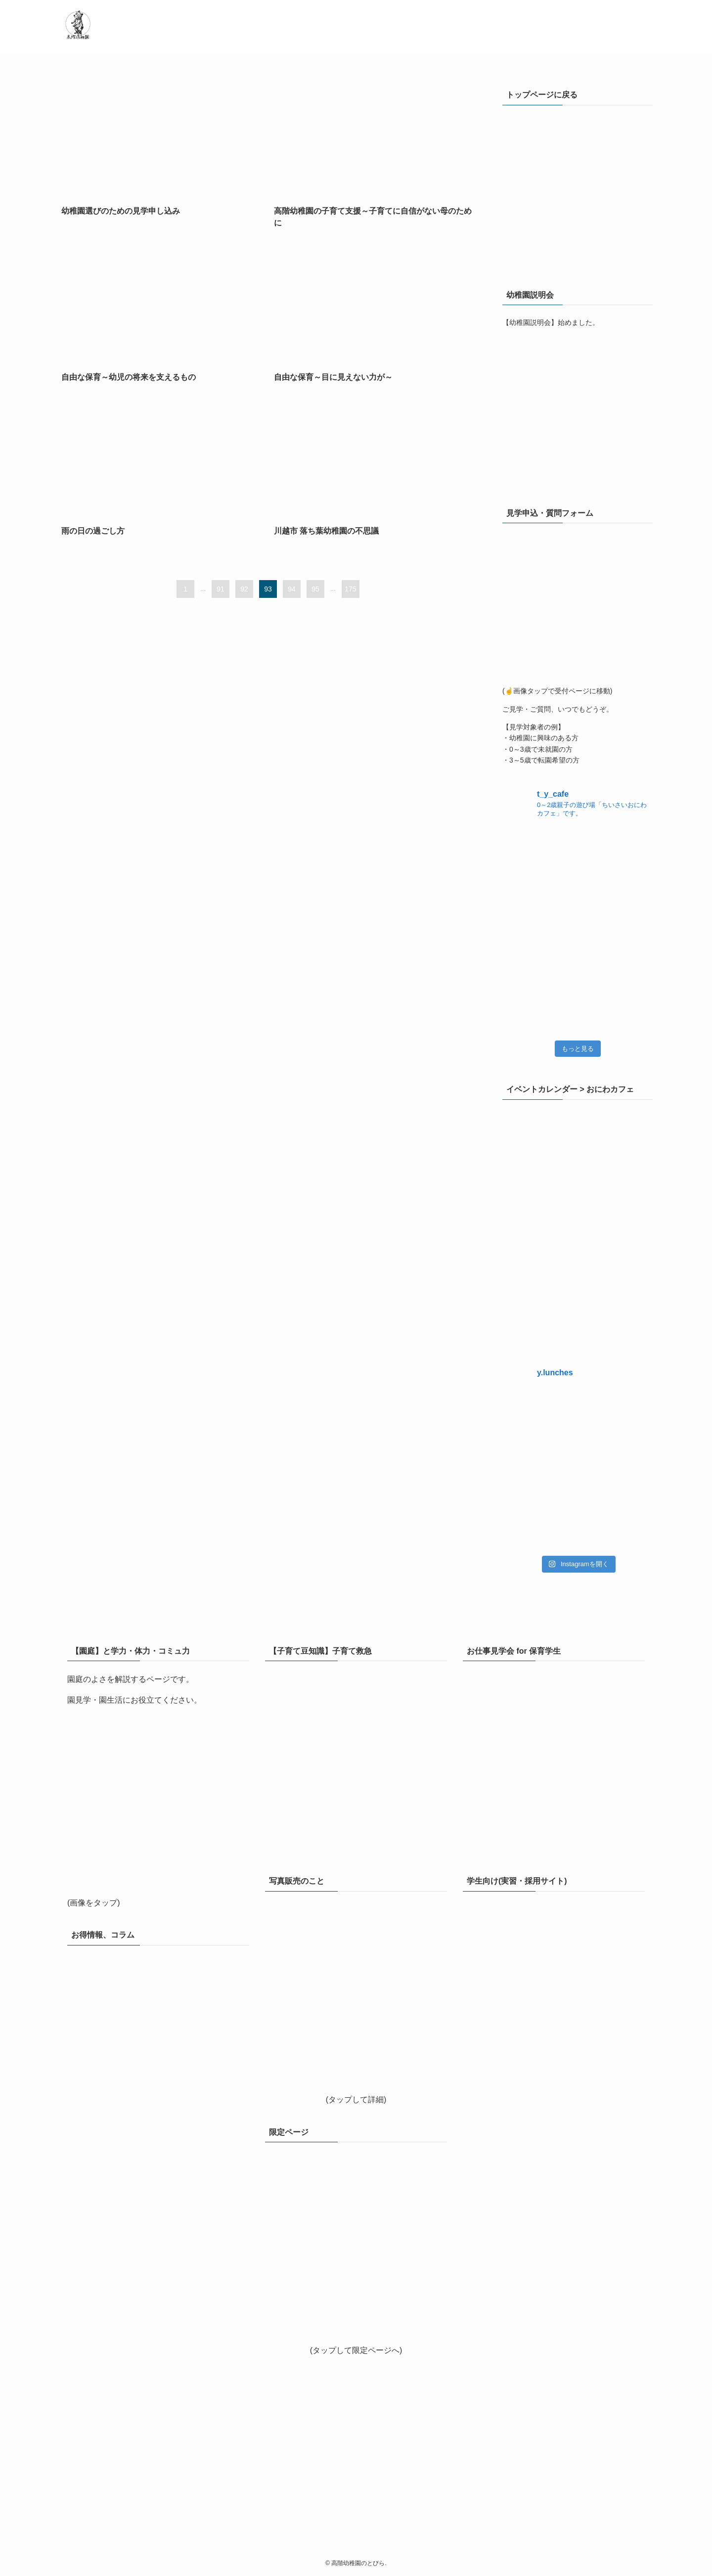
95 (315, 589)
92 (244, 589)
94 (292, 589)
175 (350, 589)
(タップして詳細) (356, 2099)
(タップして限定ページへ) (356, 2350)
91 (220, 589)
